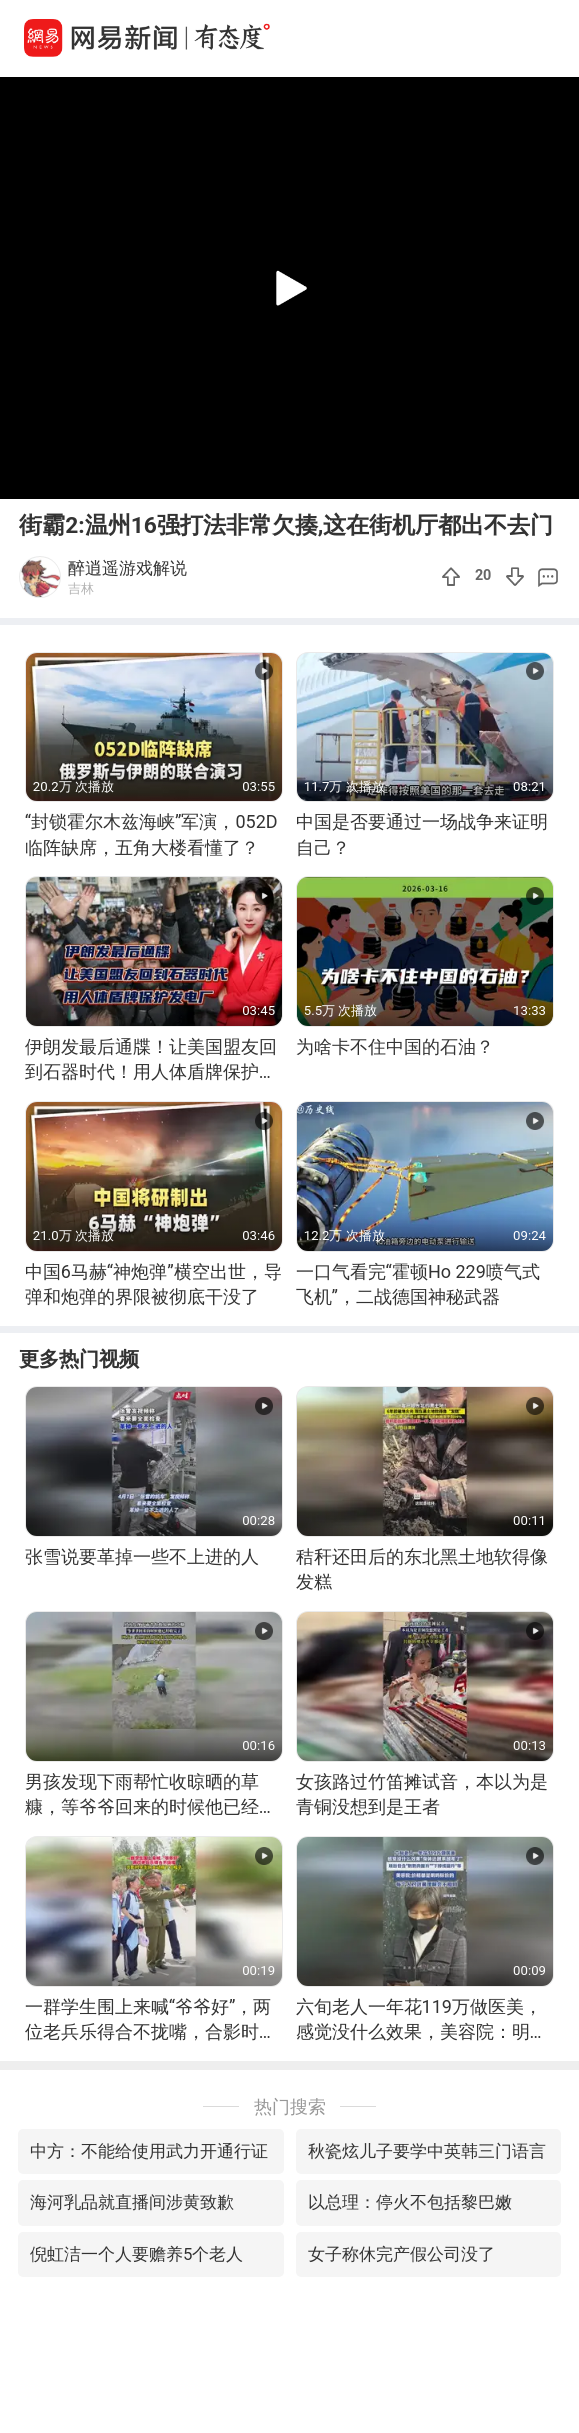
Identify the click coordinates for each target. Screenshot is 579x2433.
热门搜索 (290, 2106)
